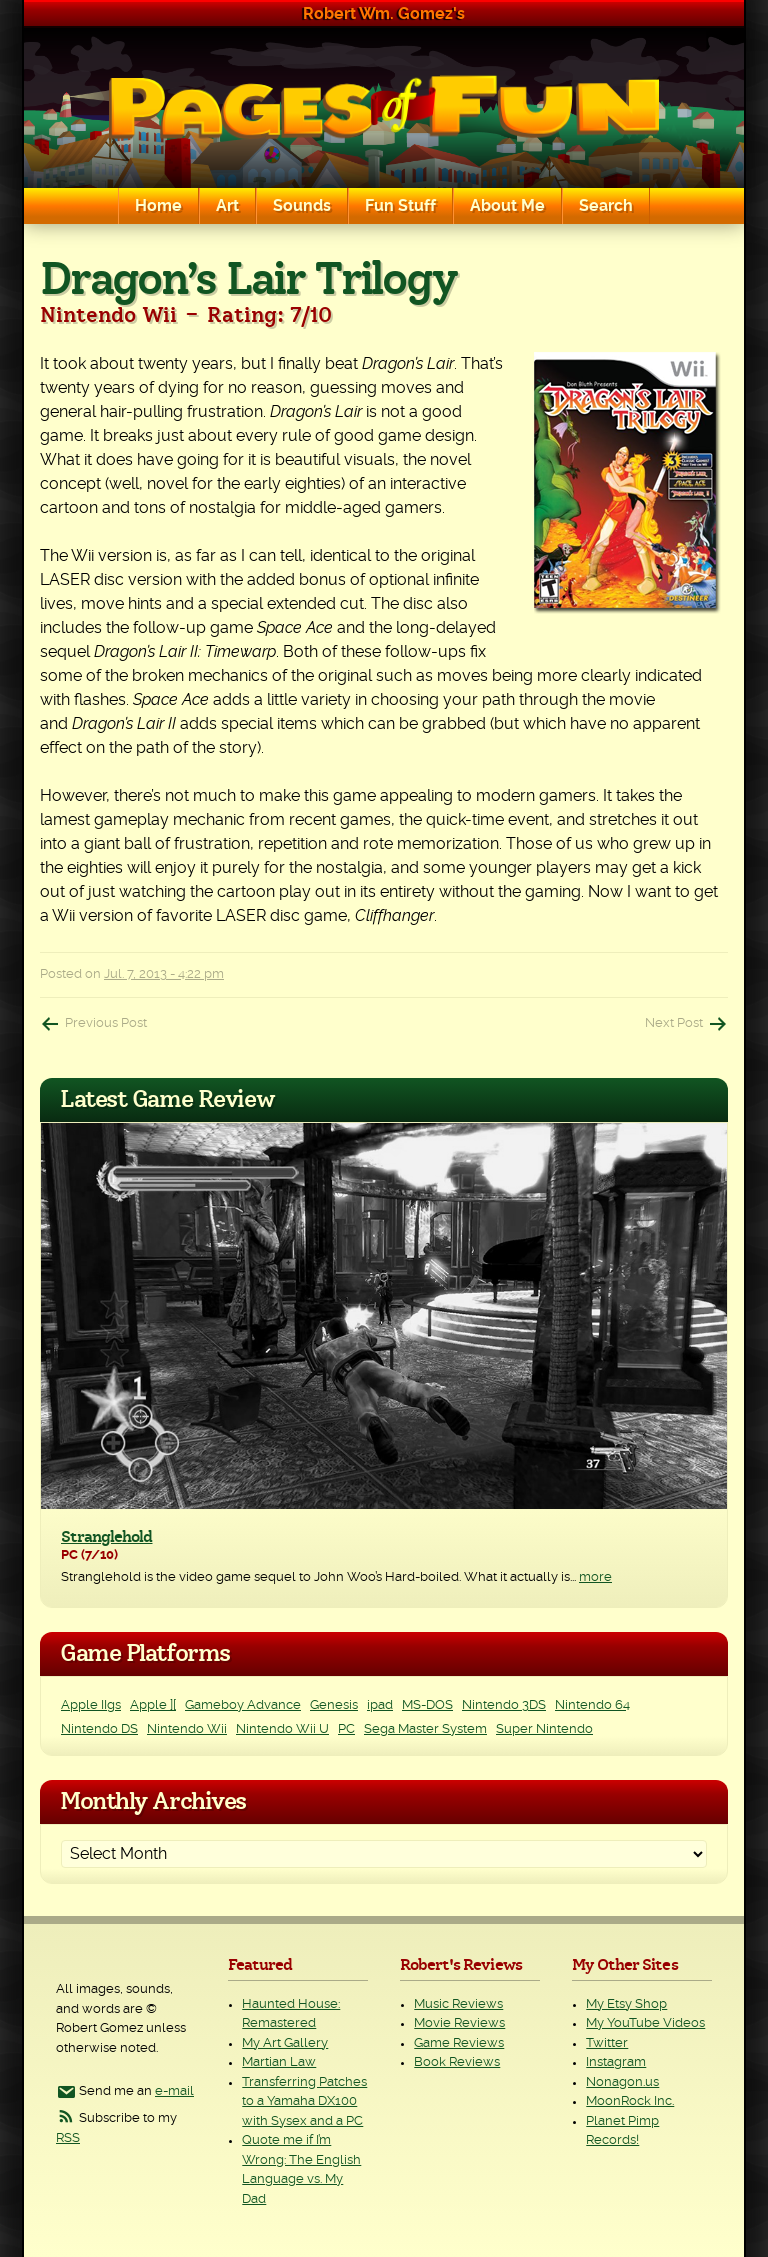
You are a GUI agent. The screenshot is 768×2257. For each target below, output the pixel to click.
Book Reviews (457, 2062)
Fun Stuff (400, 206)
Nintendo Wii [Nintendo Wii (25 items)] (187, 1729)
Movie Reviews (459, 2023)
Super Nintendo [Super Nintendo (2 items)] (544, 1729)
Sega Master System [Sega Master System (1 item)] (425, 1729)
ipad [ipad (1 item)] (380, 1705)
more (595, 1577)
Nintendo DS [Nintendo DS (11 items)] (99, 1729)
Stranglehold (106, 1537)
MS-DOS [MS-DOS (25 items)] (427, 1705)
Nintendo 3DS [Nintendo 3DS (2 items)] (504, 1705)
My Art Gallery (285, 2043)
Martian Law (279, 2062)
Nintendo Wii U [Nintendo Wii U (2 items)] (282, 1729)
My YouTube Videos (645, 2023)
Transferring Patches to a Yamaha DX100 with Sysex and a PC (304, 2102)
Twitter (607, 2043)
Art (227, 206)
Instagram (616, 2062)
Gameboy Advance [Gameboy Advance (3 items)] (243, 1705)
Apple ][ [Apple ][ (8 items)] (153, 1705)
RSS (68, 2138)
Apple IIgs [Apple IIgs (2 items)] (91, 1705)
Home (158, 206)
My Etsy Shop (626, 2004)
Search (606, 206)
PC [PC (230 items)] (346, 1729)
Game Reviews (459, 2043)
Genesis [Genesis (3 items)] (334, 1705)
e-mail (174, 2091)
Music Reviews (458, 2004)
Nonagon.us (622, 2082)
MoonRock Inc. (630, 2101)
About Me (507, 206)
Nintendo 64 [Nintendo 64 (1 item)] (592, 1705)
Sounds (302, 206)
